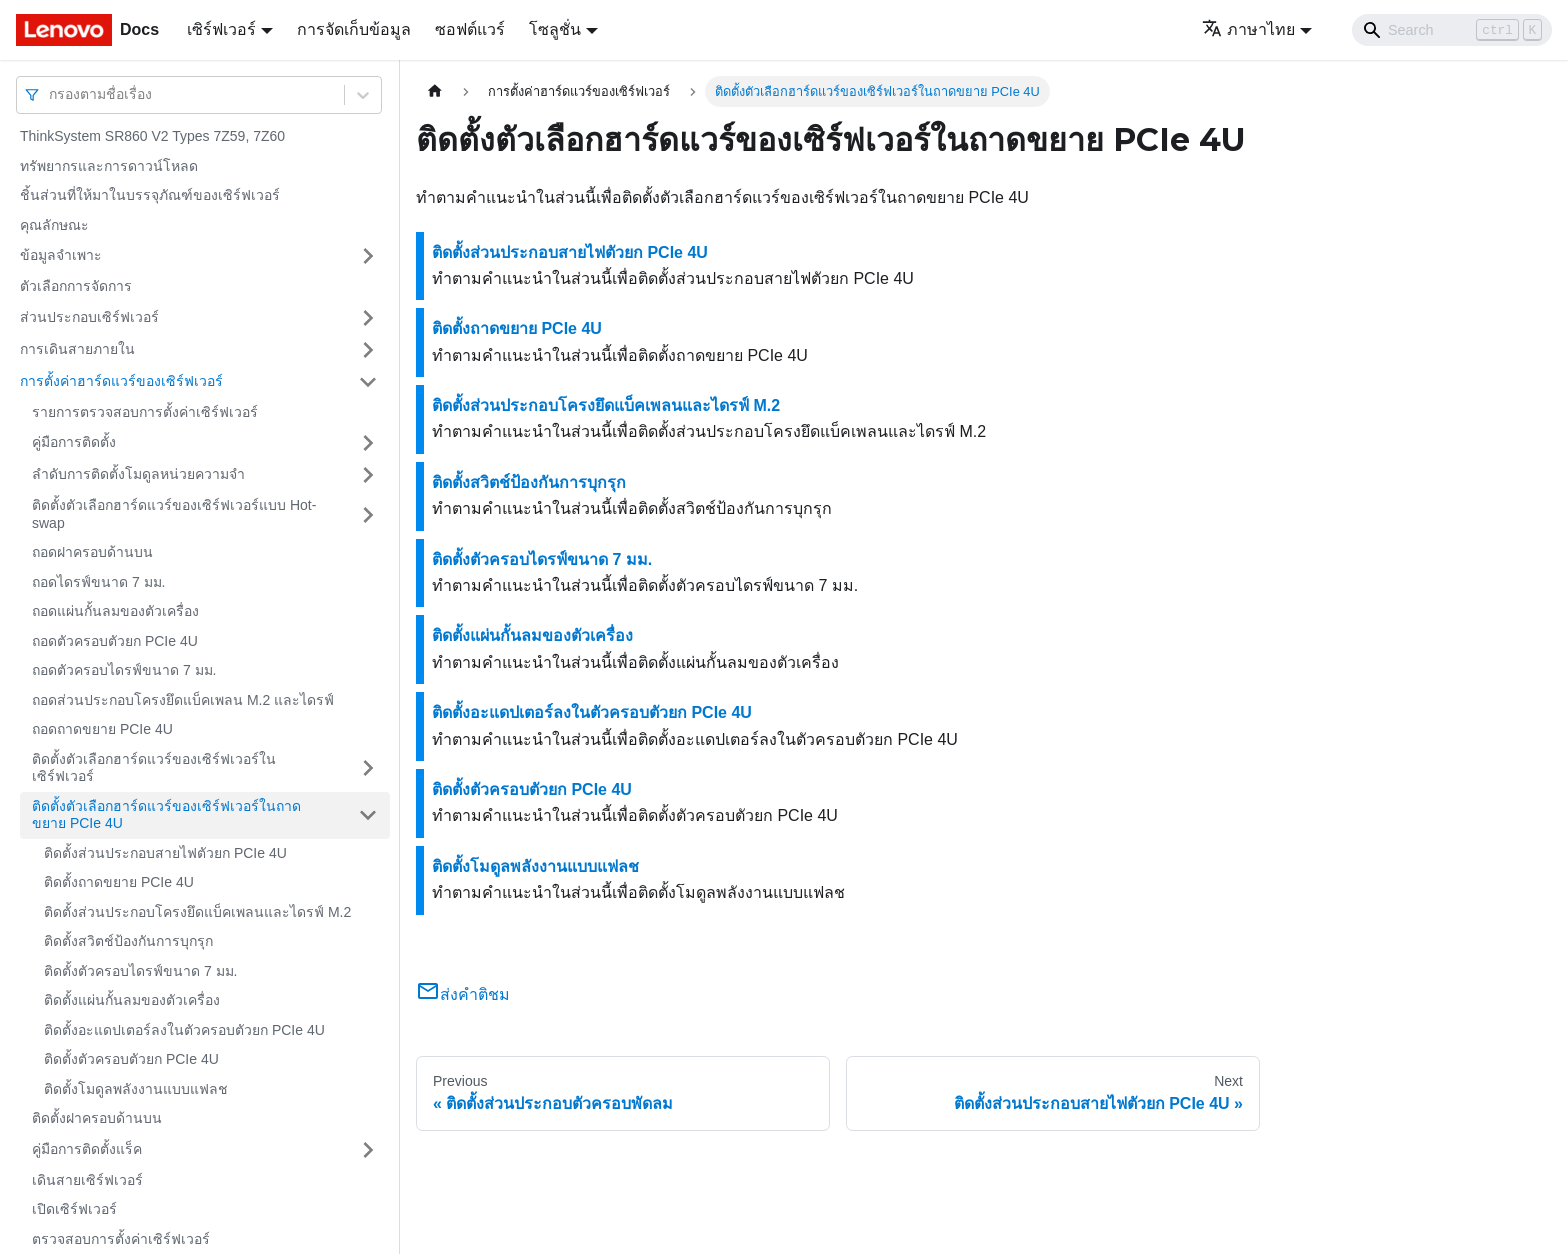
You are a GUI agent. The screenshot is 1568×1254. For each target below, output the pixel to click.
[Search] (1452, 30)
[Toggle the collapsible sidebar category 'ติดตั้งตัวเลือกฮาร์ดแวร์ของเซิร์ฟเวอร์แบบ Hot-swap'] (368, 514)
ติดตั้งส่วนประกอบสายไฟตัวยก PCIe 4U (165, 853)
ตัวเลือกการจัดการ (76, 286)
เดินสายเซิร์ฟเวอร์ (87, 1180)
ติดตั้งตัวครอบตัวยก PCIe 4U (131, 1059)
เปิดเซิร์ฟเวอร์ (74, 1209)
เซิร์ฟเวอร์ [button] (221, 29)
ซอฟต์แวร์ (470, 29)
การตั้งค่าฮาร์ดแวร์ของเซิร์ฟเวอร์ (121, 381)
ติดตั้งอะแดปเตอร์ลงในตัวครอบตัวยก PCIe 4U (184, 1030)
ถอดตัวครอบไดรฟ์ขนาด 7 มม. (124, 670)
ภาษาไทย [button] (1248, 29)
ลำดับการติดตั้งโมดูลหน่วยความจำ (138, 474)
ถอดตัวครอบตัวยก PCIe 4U (115, 641)
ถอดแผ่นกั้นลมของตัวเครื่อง (115, 611)
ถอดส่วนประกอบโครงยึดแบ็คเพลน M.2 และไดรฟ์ (183, 700)
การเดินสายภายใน (77, 349)
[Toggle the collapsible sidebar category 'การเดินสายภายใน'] (368, 350)
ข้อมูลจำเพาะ (61, 255)
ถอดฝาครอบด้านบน (92, 552)
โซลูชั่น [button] (555, 29)
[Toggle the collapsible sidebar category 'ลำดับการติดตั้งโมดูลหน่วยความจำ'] (368, 475)
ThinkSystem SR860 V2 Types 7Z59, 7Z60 (152, 136)
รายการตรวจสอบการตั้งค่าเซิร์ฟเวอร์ (145, 412)
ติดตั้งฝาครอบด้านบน (97, 1118)
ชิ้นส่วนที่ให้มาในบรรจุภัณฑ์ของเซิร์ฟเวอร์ (150, 195)
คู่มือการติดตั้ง (74, 442)
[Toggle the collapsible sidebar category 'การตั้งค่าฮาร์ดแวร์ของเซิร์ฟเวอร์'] (368, 382)
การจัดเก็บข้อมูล (354, 29)
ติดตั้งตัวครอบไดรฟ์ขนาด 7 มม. (140, 971)
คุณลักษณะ (54, 225)
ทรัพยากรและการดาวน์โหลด (109, 166)
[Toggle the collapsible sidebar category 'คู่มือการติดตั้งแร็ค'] (368, 1150)
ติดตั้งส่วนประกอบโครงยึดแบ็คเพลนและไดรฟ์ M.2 (197, 912)
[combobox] (51, 94)
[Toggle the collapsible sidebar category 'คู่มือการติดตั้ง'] (368, 443)
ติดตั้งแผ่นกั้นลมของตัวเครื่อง (132, 1000)
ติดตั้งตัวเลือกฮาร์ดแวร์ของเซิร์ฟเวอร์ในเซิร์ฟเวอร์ (154, 768)
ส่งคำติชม (463, 994)
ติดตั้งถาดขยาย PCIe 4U (119, 882)
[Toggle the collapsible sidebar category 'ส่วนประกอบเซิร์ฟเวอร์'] (368, 318)
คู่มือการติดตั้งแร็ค (87, 1149)
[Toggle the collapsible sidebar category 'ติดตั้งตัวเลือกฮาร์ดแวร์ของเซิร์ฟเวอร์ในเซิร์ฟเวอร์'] (368, 768)
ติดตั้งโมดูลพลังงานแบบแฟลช (136, 1089)
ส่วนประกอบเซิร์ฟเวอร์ (89, 317)
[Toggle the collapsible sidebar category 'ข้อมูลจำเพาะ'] (368, 256)
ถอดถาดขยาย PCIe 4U (102, 729)
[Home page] (435, 91)
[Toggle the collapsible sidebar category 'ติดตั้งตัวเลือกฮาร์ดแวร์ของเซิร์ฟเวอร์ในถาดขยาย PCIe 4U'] (368, 815)
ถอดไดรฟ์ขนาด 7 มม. (98, 582)
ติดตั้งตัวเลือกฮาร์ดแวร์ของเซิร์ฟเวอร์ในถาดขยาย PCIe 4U (166, 815)
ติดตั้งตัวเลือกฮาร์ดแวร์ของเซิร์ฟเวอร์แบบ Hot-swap (174, 514)
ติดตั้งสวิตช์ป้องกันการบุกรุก (128, 941)
